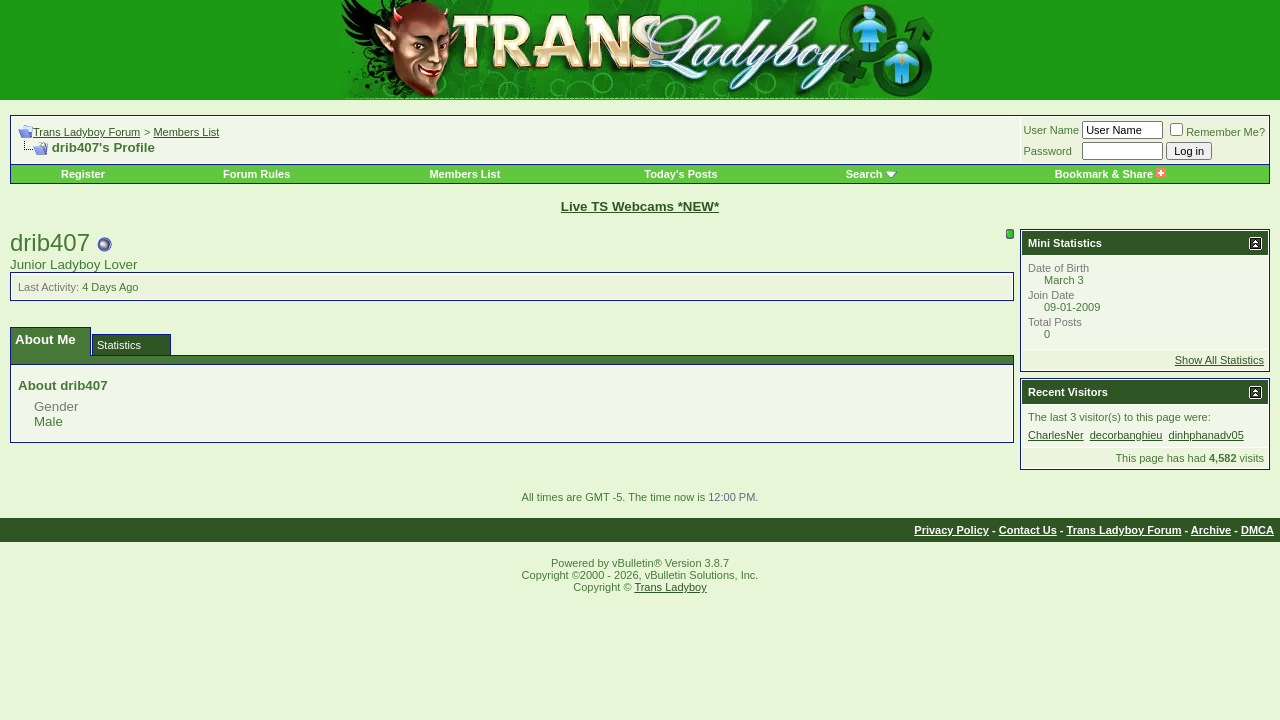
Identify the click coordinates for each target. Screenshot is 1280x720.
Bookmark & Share (1110, 174)
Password (1048, 151)
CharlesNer (1056, 435)
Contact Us (1028, 530)
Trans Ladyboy (670, 587)
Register (83, 174)
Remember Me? (1217, 132)
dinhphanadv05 (1206, 435)
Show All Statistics (1219, 360)
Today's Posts (680, 174)
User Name (1052, 130)
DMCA (1257, 530)
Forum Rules (256, 174)
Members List (186, 132)
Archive (1211, 530)
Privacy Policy (951, 530)
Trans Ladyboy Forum (86, 132)
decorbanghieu (1126, 435)
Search (864, 174)
